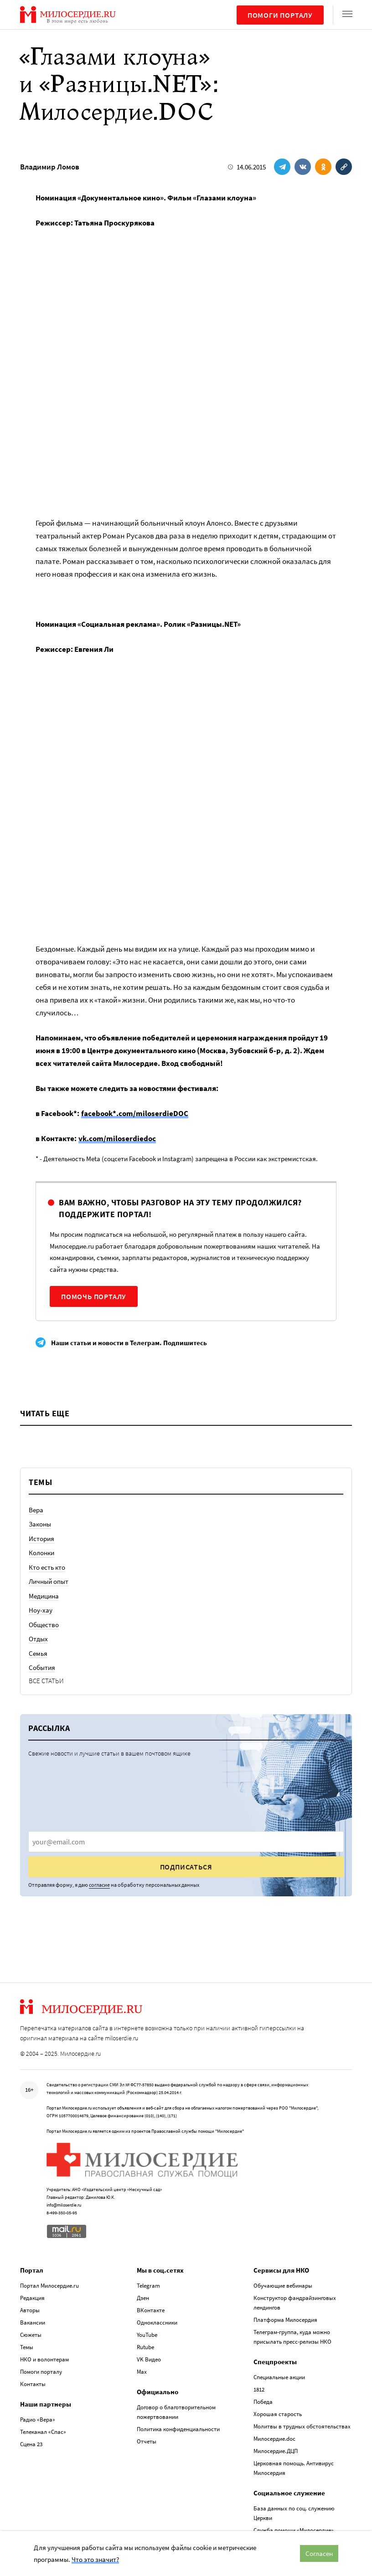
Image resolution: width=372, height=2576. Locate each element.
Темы (26, 2347)
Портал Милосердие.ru (49, 2285)
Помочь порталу (93, 1296)
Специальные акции (279, 2377)
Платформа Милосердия (285, 2320)
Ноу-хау (40, 1610)
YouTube (147, 2335)
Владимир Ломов (49, 167)
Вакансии (32, 2322)
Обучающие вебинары (282, 2285)
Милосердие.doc (274, 2439)
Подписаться (186, 1866)
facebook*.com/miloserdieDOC (134, 1113)
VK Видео (149, 2359)
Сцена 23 (31, 2444)
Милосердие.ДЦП (275, 2451)
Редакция (32, 2298)
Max (142, 2372)
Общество (44, 1624)
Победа (263, 2402)
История (41, 1538)
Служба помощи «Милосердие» (293, 2530)
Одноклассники (157, 2322)
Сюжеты (30, 2335)
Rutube (145, 2347)
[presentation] (186, 1841)
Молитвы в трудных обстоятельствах (302, 2426)
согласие (99, 1884)
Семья (38, 1653)
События (42, 1667)
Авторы (30, 2310)
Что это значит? (95, 2559)
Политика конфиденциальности (178, 2429)
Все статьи (46, 1680)
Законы (40, 1524)
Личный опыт (48, 1581)
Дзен (143, 2298)
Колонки (41, 1552)
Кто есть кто (47, 1567)
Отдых (38, 1638)
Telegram (148, 2285)
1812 (258, 2389)
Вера (36, 1510)
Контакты (33, 2384)
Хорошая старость (277, 2414)
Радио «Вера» (37, 2419)
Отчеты (146, 2441)
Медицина (44, 1596)
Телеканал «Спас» (43, 2432)
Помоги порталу (280, 15)
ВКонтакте (151, 2310)
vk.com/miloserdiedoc (117, 1138)
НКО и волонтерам (44, 2359)
